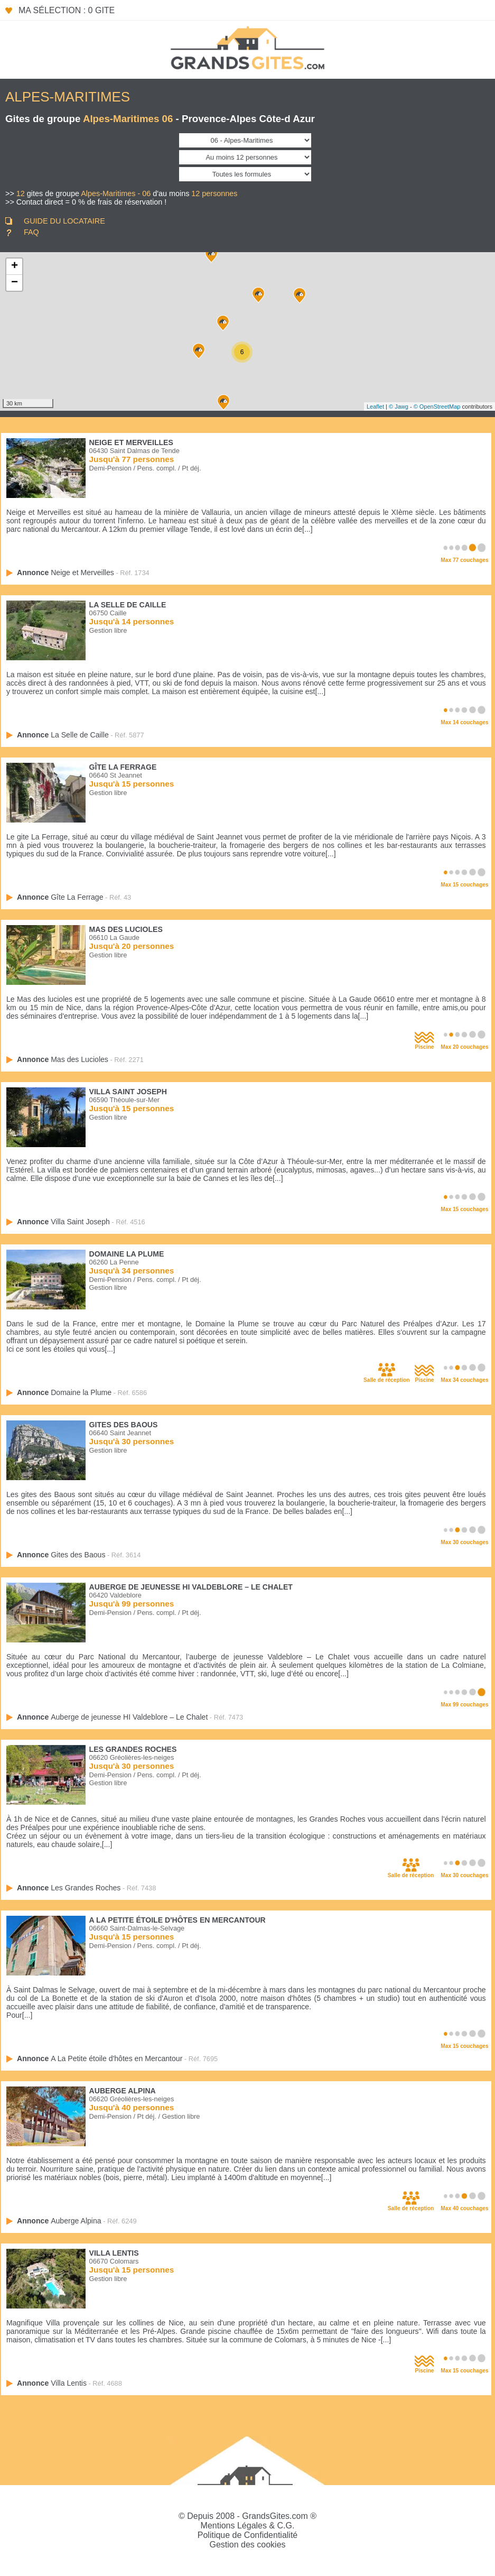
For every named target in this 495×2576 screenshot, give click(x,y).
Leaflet (375, 406)
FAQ (31, 232)
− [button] (14, 283)
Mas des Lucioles (126, 929)
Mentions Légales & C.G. (248, 2525)
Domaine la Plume (126, 1254)
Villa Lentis (114, 2253)
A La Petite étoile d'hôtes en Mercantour (177, 1920)
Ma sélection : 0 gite (66, 10)
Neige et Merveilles (131, 442)
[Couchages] (245, 157)
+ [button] (14, 266)
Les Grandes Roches (133, 1749)
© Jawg (398, 406)
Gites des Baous (123, 1424)
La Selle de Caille (127, 605)
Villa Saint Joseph (128, 1091)
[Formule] (245, 174)
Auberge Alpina (122, 2090)
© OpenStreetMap (437, 406)
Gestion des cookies (247, 2544)
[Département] (245, 140)
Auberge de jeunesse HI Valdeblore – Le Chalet (191, 1587)
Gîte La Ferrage (123, 767)
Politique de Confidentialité (247, 2535)
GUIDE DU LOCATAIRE (64, 221)
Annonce (65, 572)
